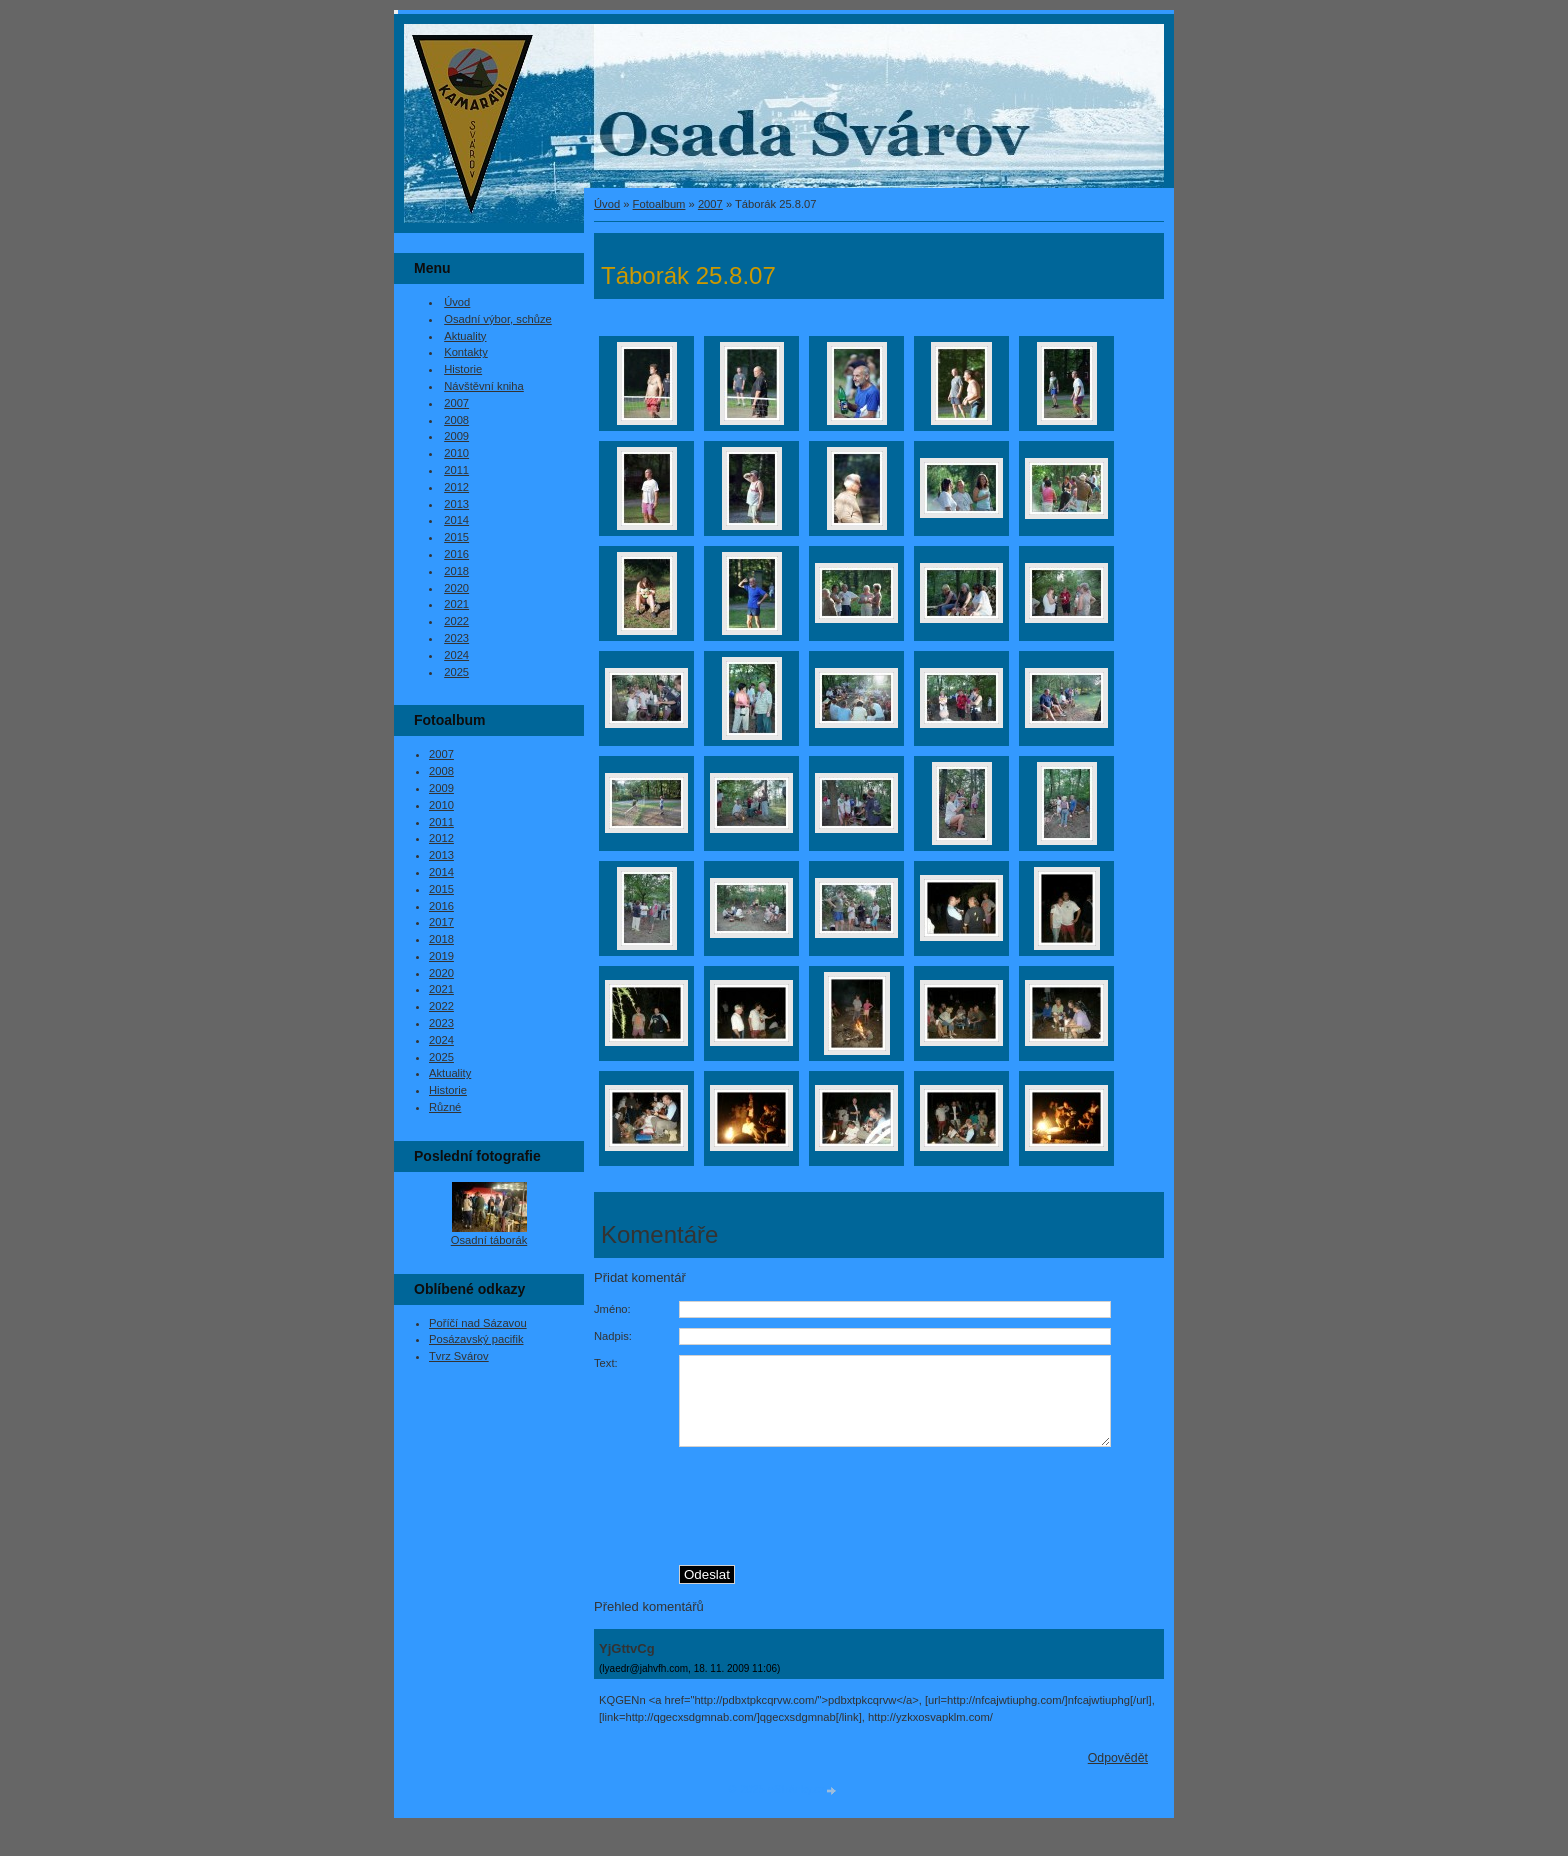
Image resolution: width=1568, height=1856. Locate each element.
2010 (456, 453)
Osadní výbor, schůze (498, 319)
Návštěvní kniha (484, 386)
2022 (456, 621)
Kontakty (466, 352)
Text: (606, 1363)
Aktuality (465, 336)
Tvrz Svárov (459, 1356)
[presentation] (922, 1519)
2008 (456, 420)
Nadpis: (613, 1336)
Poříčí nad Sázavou (478, 1323)
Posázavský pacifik (476, 1339)
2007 (710, 204)
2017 (441, 922)
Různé (445, 1107)
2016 (456, 554)
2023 (456, 638)
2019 (441, 956)
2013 (456, 504)
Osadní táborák (489, 1240)
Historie (463, 369)
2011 (456, 470)
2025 (456, 672)
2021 (456, 604)
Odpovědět (1118, 1776)
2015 (456, 537)
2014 (456, 520)
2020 (456, 588)
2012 (456, 487)
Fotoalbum (659, 204)
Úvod (607, 204)
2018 (456, 571)
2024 (456, 655)
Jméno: (612, 1309)
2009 (456, 436)
